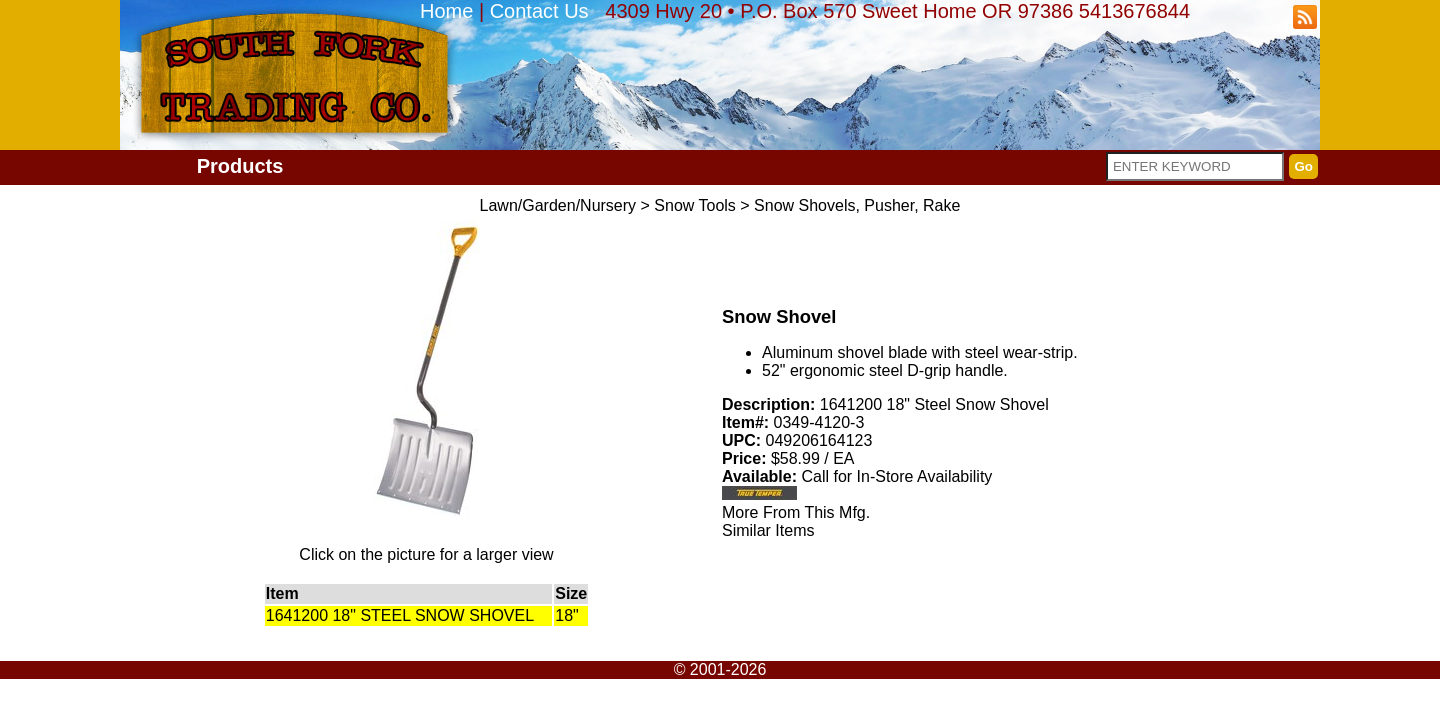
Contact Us (539, 11)
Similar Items (768, 530)
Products (240, 166)
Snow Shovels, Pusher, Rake (857, 205)
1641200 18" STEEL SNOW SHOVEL (400, 615)
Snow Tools (695, 205)
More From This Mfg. (796, 512)
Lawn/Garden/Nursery (558, 205)
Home (446, 11)
